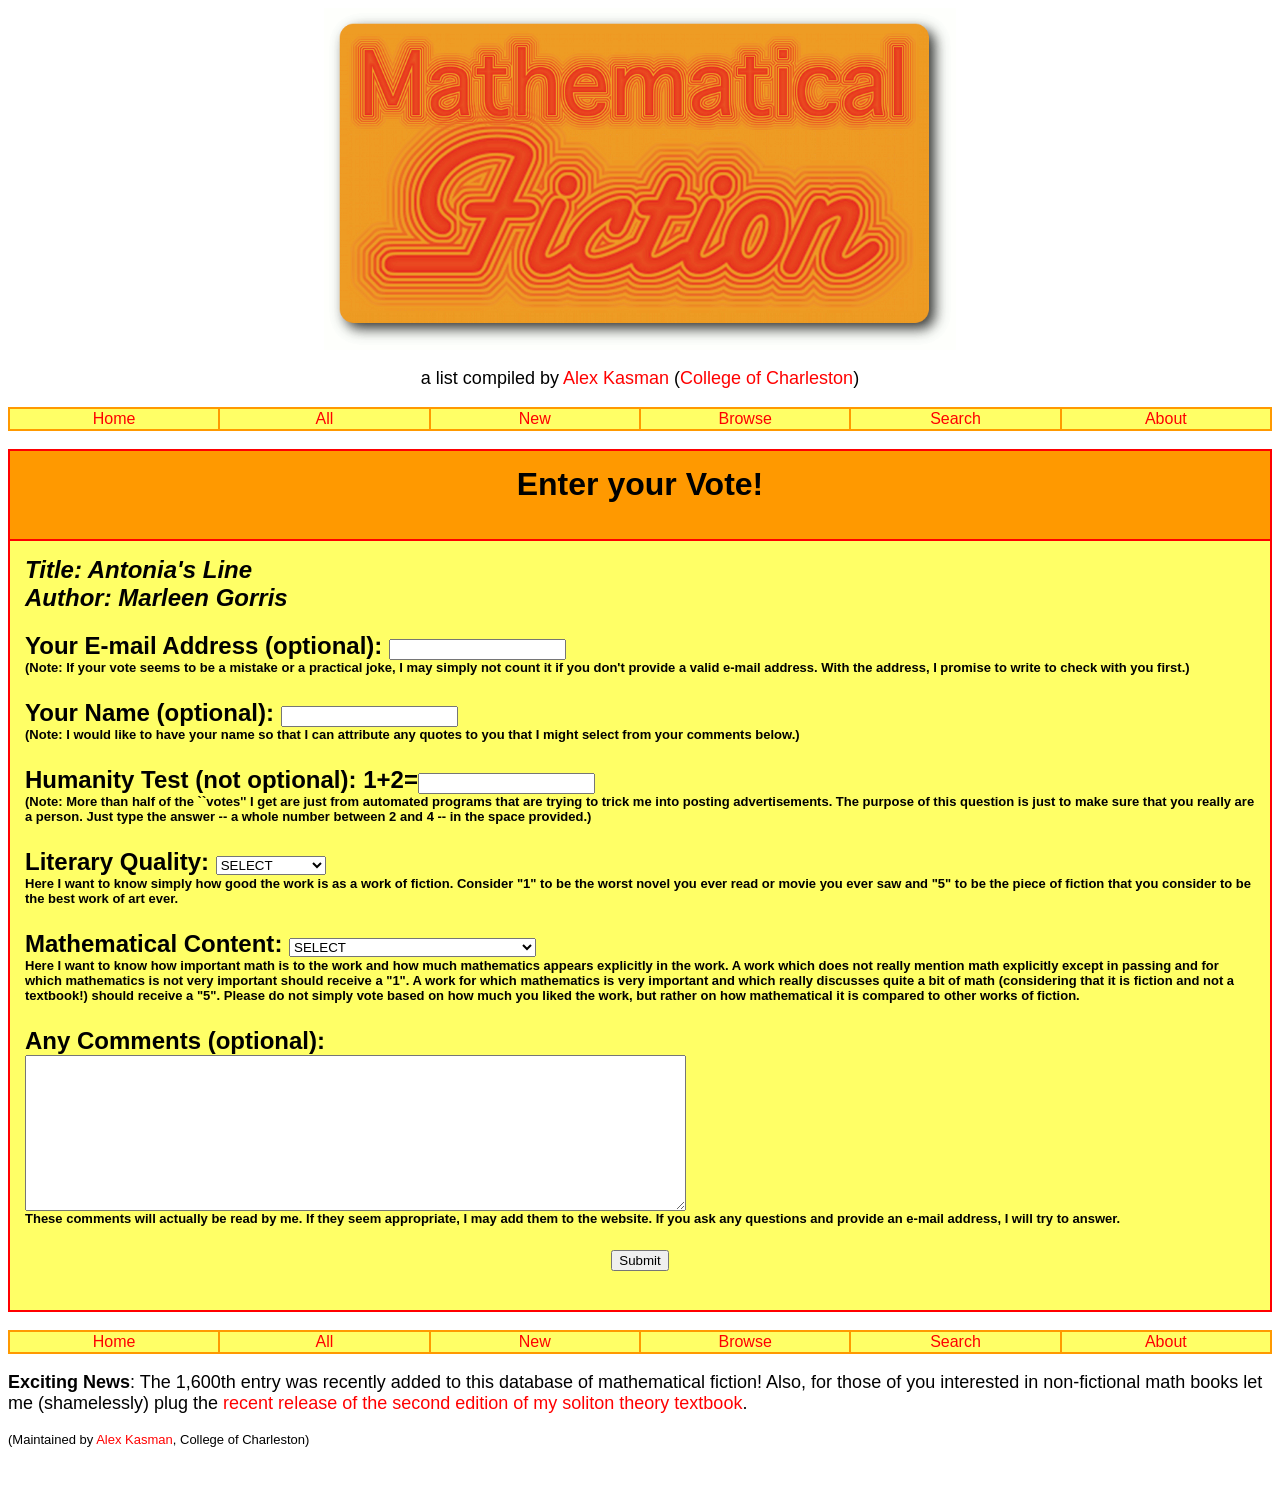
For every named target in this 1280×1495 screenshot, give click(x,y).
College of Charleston (766, 378)
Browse (744, 418)
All (325, 418)
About (1166, 418)
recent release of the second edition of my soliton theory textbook (482, 1433)
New (535, 418)
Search (955, 418)
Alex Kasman (616, 378)
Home (114, 418)
